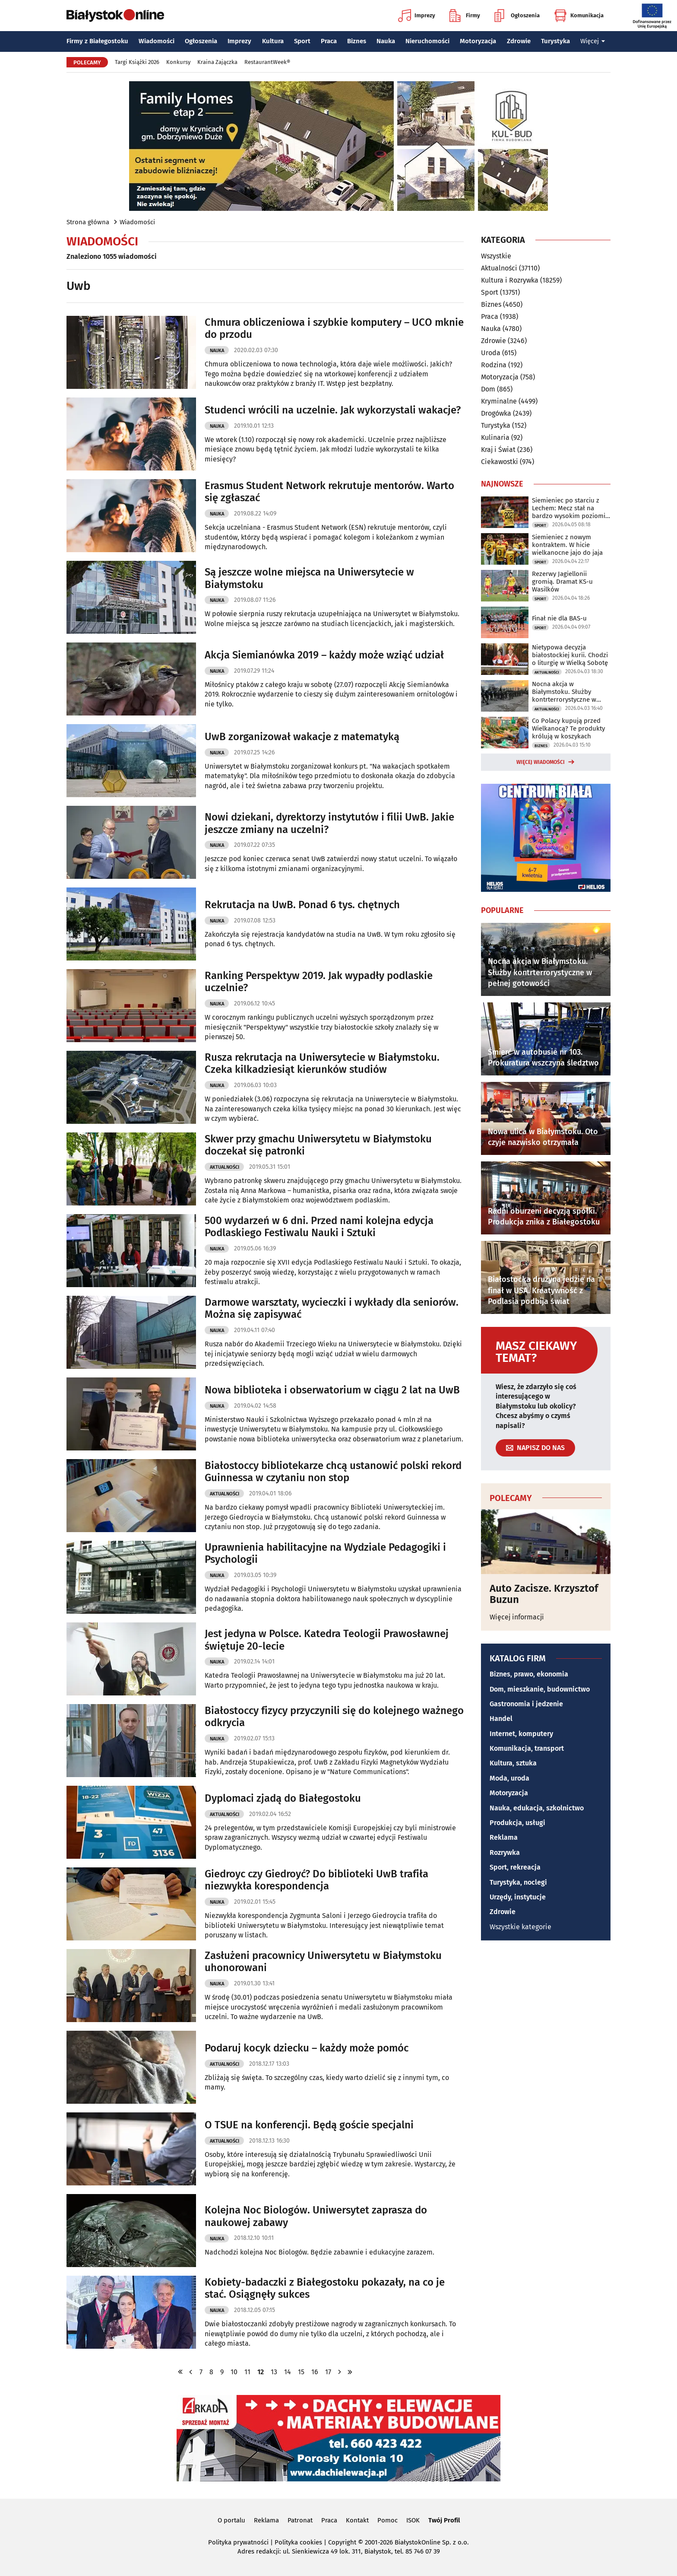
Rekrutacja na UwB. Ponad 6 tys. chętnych (302, 905)
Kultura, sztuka (513, 1763)
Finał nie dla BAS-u (559, 618)
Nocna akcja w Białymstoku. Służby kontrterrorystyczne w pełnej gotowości (564, 691)
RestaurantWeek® (267, 62)
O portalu (231, 2520)
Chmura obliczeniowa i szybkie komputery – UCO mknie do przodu (334, 328)
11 (247, 2372)
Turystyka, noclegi (518, 1882)
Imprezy (416, 15)
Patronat (300, 2520)
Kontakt (357, 2520)
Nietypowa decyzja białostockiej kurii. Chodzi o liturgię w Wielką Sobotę (570, 655)
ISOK (413, 2520)
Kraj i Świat (498, 449)
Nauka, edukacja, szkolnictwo (537, 1808)
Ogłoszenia (517, 15)
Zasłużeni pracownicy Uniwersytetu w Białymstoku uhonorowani (323, 1961)
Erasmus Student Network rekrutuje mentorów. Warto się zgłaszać (329, 492)
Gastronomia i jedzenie (526, 1704)
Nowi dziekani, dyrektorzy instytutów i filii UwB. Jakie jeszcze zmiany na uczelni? (329, 823)
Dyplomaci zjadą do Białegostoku (283, 1798)
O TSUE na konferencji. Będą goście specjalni (309, 2125)
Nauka (385, 41)
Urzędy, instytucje (518, 1897)
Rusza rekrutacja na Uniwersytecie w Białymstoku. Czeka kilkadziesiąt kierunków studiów (322, 1063)
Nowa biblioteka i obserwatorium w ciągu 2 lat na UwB (332, 1390)
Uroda (490, 353)
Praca (329, 41)
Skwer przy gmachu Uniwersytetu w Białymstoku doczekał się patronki (318, 1145)
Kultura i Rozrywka (509, 280)
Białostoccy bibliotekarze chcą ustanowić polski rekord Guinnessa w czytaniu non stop (333, 1472)
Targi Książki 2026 (137, 62)
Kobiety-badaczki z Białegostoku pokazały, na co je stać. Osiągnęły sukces (325, 2288)
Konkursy (178, 62)
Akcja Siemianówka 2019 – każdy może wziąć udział (324, 655)
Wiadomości (156, 41)
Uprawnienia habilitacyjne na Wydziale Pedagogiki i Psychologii (325, 1553)
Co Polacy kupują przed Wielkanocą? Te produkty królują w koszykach (568, 728)
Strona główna (87, 222)
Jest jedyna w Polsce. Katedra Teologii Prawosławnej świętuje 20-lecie (327, 1640)
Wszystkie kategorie (520, 1927)
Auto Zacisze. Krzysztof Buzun (544, 1594)
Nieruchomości (427, 41)
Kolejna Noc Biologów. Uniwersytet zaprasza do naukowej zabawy (316, 2216)
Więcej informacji (517, 1617)
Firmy (464, 15)
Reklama (504, 1837)
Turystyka (555, 41)
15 (301, 2372)
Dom (488, 389)
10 (234, 2372)
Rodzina (493, 365)
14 (287, 2372)
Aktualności (224, 1167)
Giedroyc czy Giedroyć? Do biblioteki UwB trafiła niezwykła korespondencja (316, 1880)
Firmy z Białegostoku (97, 41)
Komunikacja (579, 15)
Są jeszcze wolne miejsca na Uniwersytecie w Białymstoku (309, 578)
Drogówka (496, 413)
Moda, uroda (509, 1778)
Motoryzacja (478, 41)
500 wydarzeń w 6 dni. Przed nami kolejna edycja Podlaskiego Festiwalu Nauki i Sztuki (319, 1227)
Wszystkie (496, 256)
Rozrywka (505, 1852)
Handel (501, 1718)
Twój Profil (444, 2520)
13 (274, 2372)
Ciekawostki (499, 462)
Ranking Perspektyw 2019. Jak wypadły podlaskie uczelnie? (319, 982)
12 (260, 2372)
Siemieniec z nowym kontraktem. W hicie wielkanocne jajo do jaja (567, 545)
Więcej (592, 41)
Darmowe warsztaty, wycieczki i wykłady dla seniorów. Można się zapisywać (332, 1308)
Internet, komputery (521, 1734)
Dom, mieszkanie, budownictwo (540, 1689)
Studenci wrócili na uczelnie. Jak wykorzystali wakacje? (333, 410)
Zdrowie (519, 41)
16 (314, 2372)
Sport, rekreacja (515, 1867)
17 (328, 2372)
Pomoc (387, 2520)
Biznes (356, 41)
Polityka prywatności (238, 2542)
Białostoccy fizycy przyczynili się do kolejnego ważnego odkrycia (334, 1717)
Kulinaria (495, 437)
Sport (302, 41)
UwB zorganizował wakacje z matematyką (302, 737)
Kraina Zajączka (217, 62)
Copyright (342, 2542)
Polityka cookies (298, 2542)
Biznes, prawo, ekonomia (529, 1674)
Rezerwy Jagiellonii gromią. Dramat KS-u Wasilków (562, 581)
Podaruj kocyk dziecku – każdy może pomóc (306, 2048)
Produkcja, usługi (517, 1823)
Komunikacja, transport (527, 1748)
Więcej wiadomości (540, 762)
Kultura (273, 41)
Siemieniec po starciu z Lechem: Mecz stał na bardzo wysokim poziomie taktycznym (570, 508)
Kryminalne (499, 401)
